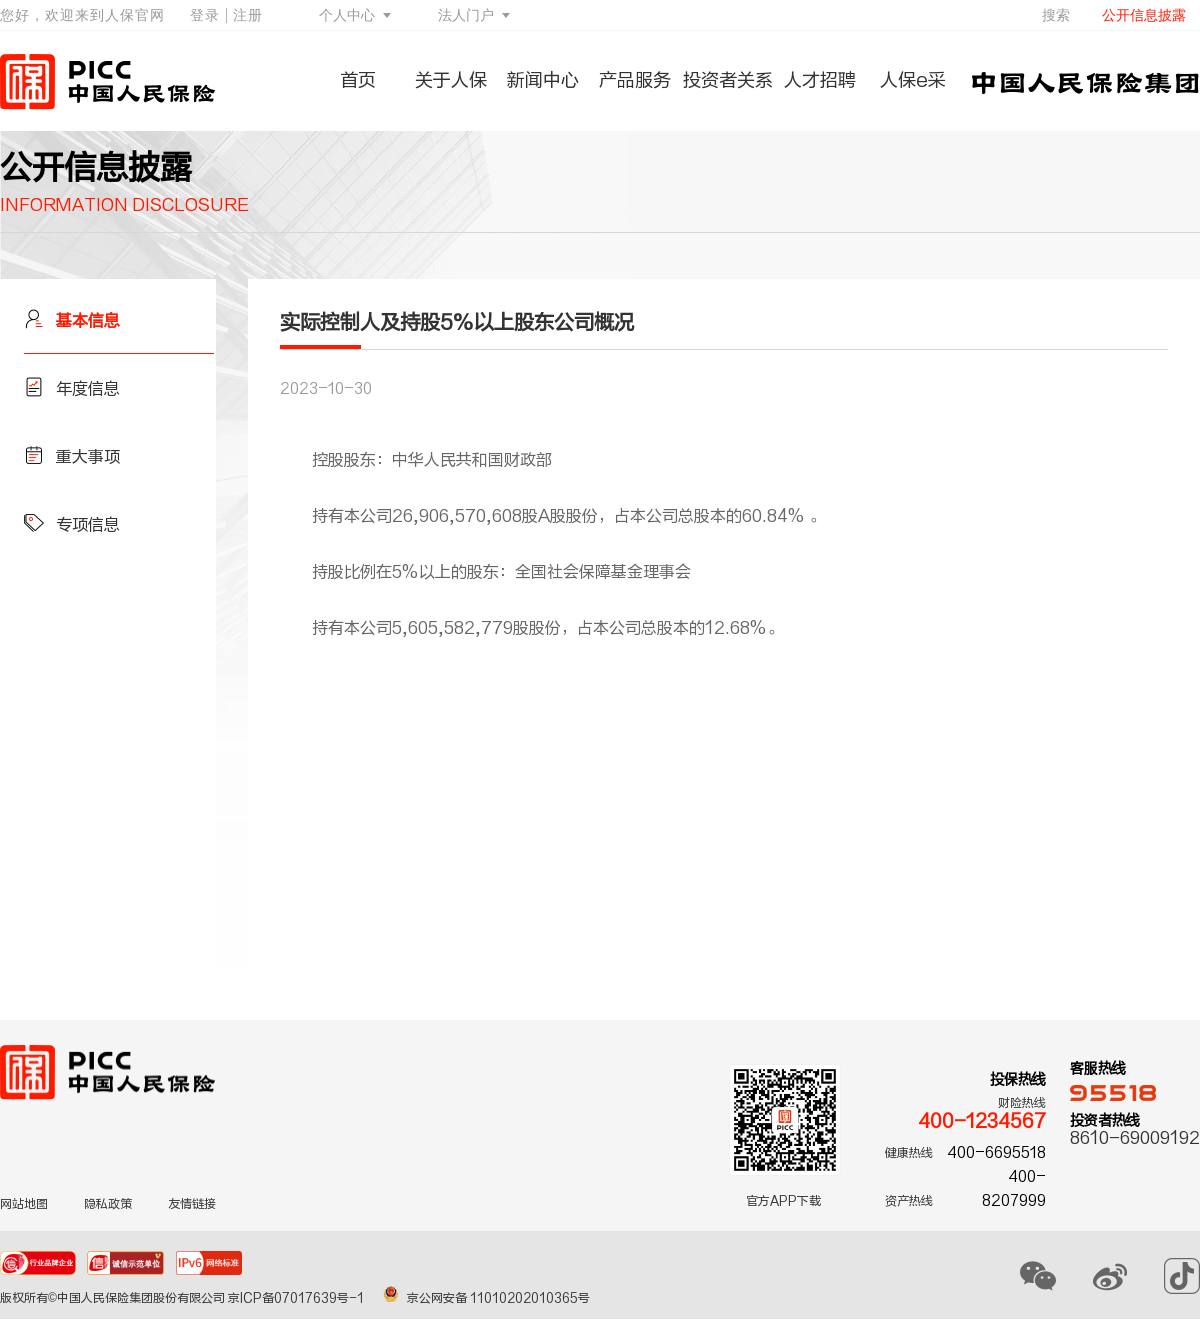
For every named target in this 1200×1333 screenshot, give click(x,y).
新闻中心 (543, 80)
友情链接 (192, 1204)
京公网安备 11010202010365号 (486, 1298)
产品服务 (635, 80)
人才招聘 (820, 80)
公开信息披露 (1144, 15)
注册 (248, 15)
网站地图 (24, 1204)
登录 (205, 15)
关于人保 (451, 80)
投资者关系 (728, 80)
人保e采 (913, 80)
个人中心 (347, 15)
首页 (358, 80)
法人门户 (466, 15)
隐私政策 (108, 1204)
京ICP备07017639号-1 (297, 1298)
